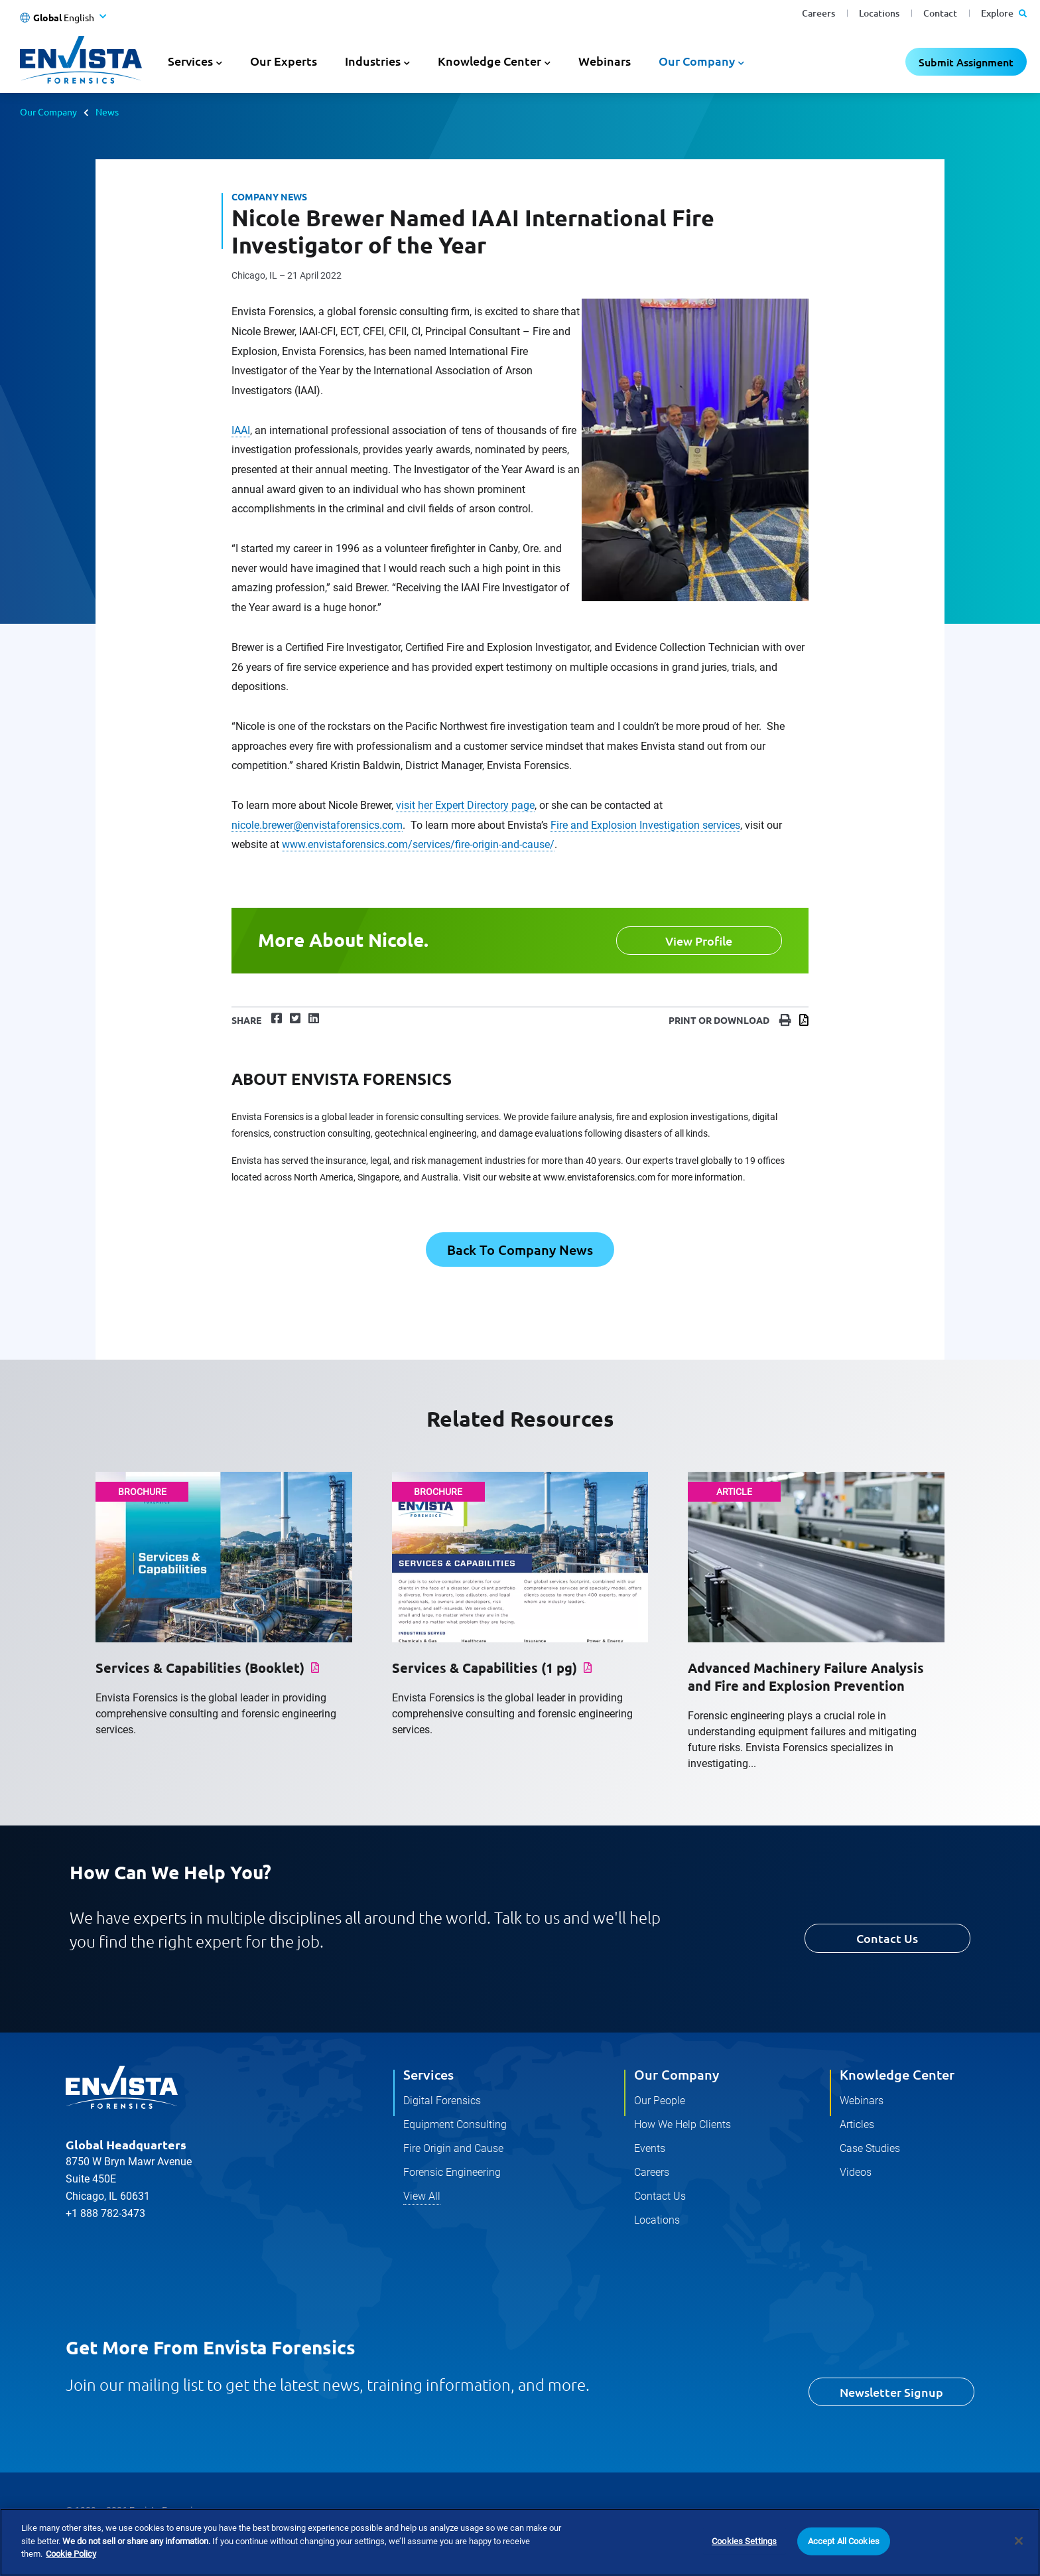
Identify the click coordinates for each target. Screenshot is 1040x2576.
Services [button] (190, 60)
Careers (818, 13)
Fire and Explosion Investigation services (645, 825)
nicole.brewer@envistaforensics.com (317, 825)
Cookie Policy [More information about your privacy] (71, 2554)
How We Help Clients (682, 2124)
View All (421, 2196)
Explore (1004, 13)
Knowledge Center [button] (489, 60)
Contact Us (887, 1938)
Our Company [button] (697, 60)
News (107, 111)
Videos (856, 2172)
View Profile (698, 940)
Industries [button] (373, 60)
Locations (879, 13)
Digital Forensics (442, 2100)
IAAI (240, 430)
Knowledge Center (897, 2074)
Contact (940, 13)
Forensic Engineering (452, 2172)
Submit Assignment (966, 61)
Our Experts (283, 60)
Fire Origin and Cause (453, 2148)
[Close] (1018, 2540)
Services (428, 2074)
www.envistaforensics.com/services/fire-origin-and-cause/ (418, 844)
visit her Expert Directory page (465, 805)
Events (649, 2148)
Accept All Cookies (843, 2541)
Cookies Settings (744, 2541)
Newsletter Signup (891, 2391)
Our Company (48, 111)
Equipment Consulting (455, 2124)
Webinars (604, 60)
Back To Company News (520, 1249)
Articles (857, 2124)
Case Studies (870, 2148)
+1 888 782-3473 (105, 2213)
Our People (659, 2100)
